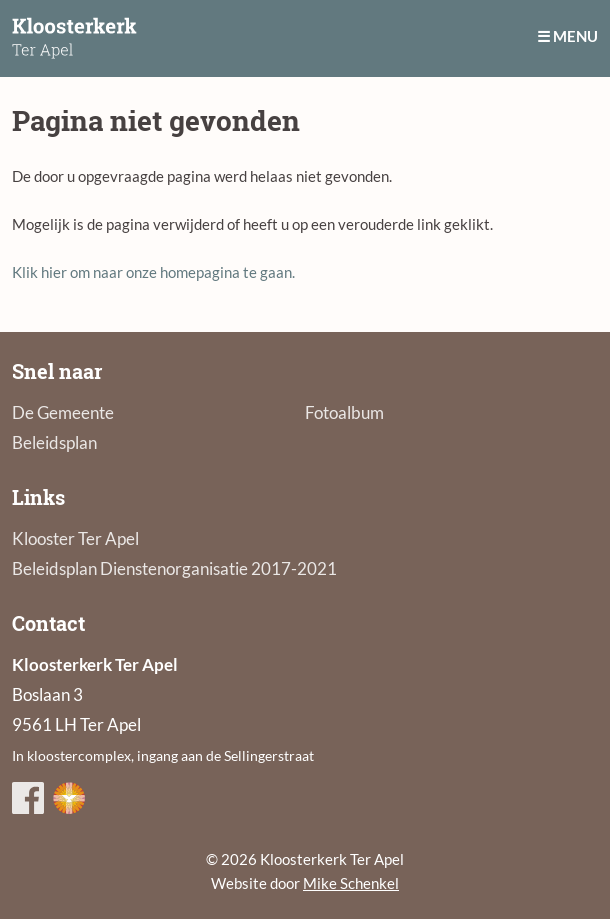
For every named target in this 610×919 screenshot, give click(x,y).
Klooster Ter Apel (75, 538)
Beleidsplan (54, 442)
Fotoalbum (344, 412)
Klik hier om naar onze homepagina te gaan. (153, 272)
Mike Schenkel (351, 883)
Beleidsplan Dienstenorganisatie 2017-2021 (174, 568)
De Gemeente (63, 412)
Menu (575, 36)
